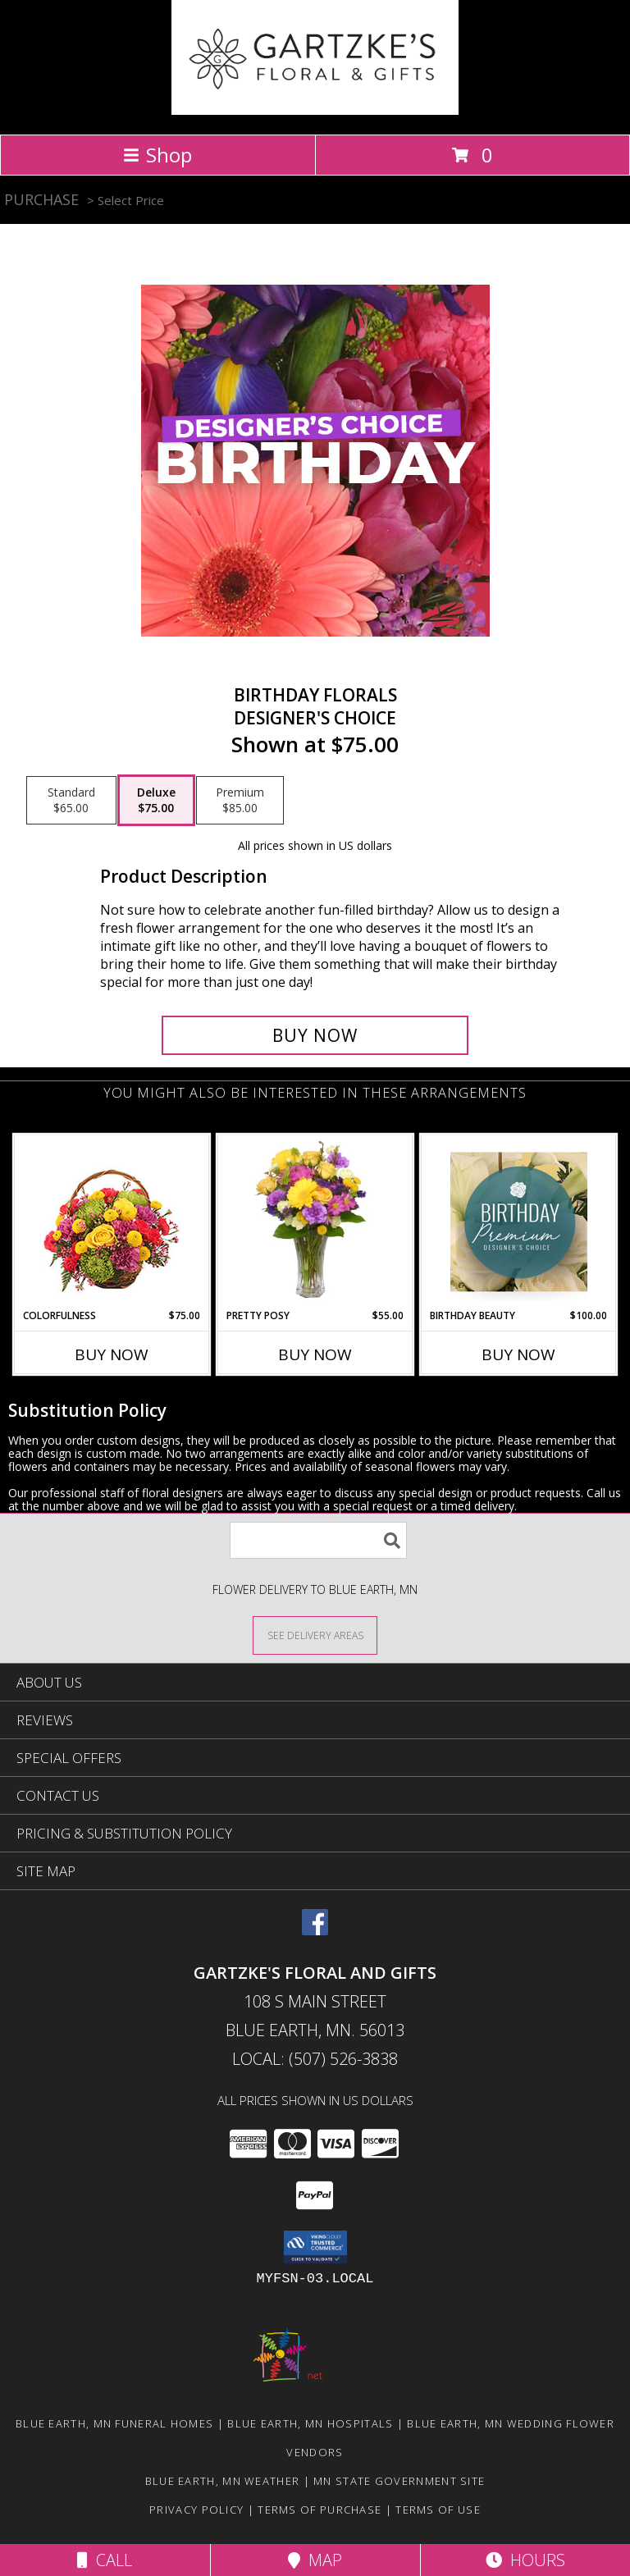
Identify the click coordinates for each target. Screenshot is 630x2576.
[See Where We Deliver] (315, 1634)
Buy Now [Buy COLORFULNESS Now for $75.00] (111, 1354)
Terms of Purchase (319, 2509)
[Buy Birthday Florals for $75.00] (315, 1035)
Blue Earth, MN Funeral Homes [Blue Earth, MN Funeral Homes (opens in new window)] (114, 2423)
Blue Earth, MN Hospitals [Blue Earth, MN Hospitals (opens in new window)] (310, 2423)
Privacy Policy (196, 2509)
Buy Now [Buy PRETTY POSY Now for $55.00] (315, 1354)
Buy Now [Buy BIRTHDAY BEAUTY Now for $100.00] (518, 1354)
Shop (157, 154)
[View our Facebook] (315, 1930)
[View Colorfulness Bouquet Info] (111, 1222)
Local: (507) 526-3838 (315, 2059)
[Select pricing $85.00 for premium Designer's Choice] (240, 800)
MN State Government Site (399, 2480)
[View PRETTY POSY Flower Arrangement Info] (315, 1221)
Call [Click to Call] (104, 2560)
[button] (315, 2247)
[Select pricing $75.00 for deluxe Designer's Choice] (156, 800)
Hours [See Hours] (525, 2560)
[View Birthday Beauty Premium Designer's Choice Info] (518, 1221)
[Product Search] (318, 1540)
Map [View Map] (315, 2560)
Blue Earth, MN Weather (222, 2480)
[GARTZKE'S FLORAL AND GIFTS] (315, 110)
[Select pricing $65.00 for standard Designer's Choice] (71, 800)
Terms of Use (438, 2509)
